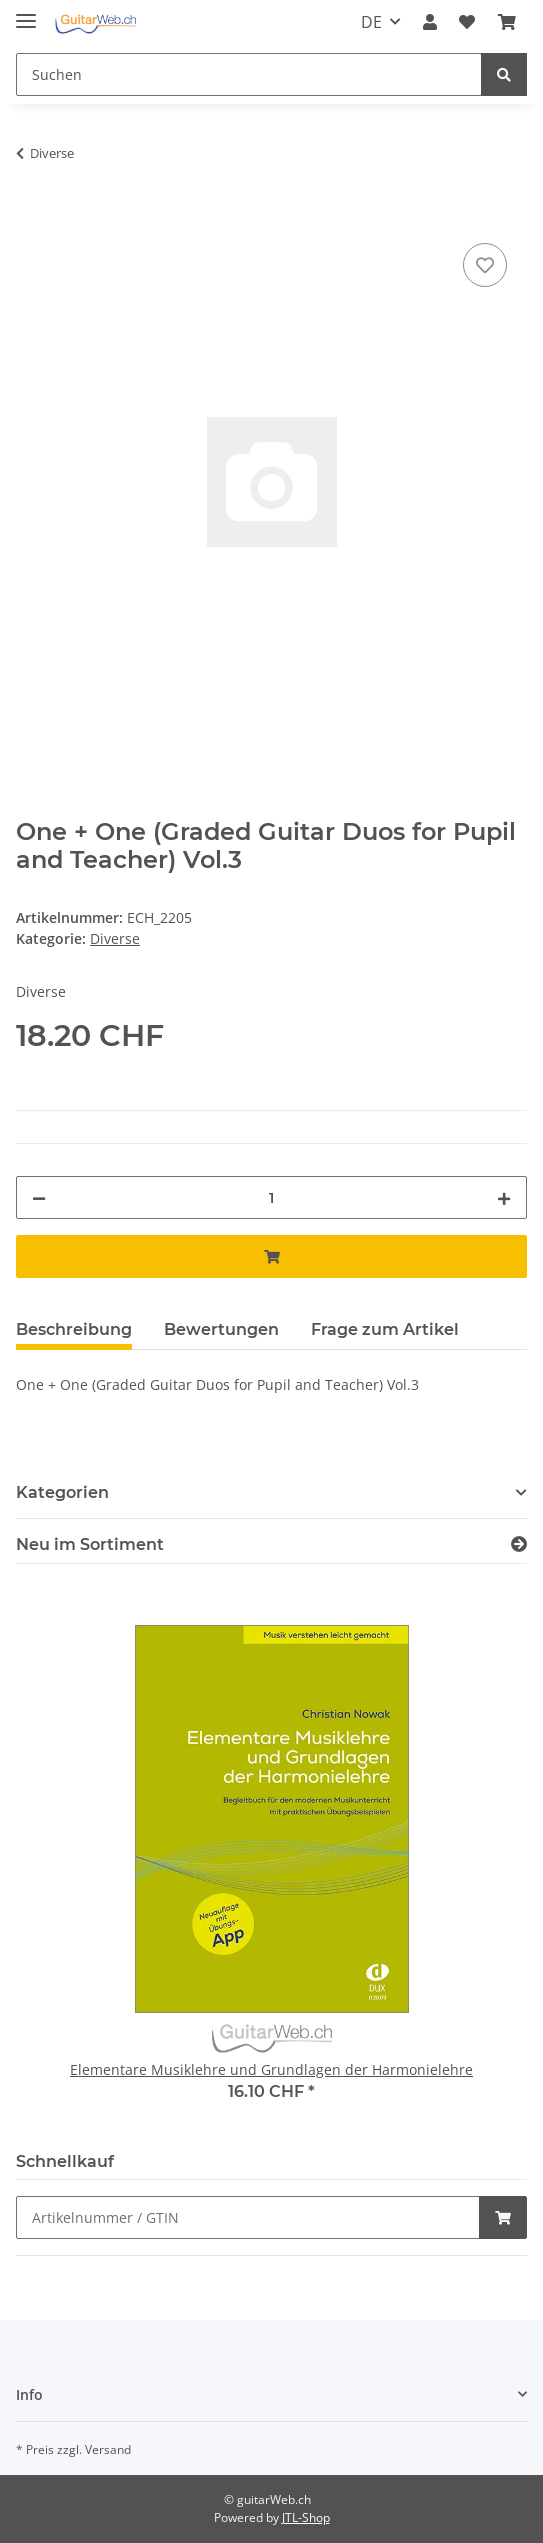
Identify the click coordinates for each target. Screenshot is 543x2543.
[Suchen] (249, 74)
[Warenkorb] (507, 22)
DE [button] (371, 22)
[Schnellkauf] (248, 2217)
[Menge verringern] (39, 1197)
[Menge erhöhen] (504, 1197)
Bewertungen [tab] (221, 1329)
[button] (430, 22)
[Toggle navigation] (26, 12)
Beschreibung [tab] (74, 1329)
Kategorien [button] (62, 1492)
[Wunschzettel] (467, 22)
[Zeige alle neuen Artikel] (519, 1544)
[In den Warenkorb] (32, 216)
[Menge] (271, 1197)
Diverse (115, 938)
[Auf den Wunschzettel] (485, 265)
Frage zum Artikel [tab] (385, 1329)
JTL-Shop (306, 2517)
